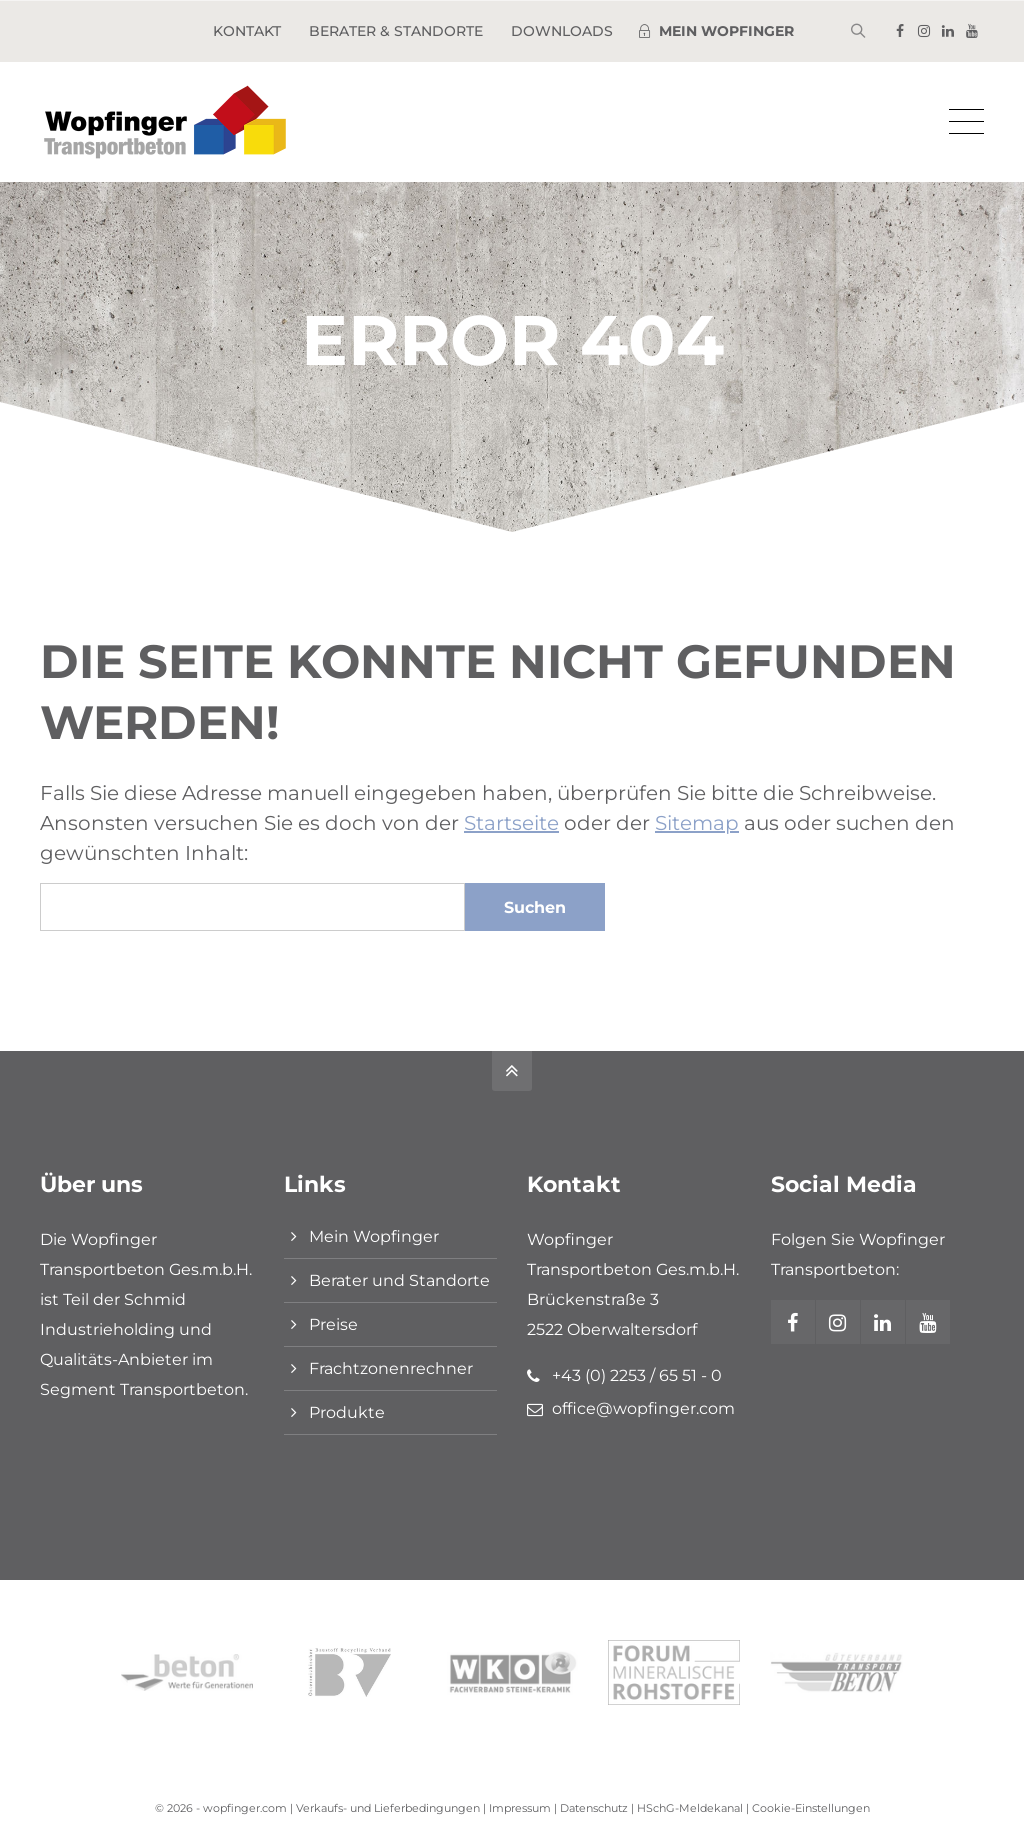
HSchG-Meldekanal (690, 1808)
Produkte (347, 1412)
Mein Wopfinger (374, 1236)
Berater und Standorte (399, 1280)
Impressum (520, 1808)
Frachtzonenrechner (391, 1368)
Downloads (562, 31)
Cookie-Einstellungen (811, 1808)
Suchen (535, 907)
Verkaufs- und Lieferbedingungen (388, 1808)
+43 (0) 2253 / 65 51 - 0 (637, 1375)
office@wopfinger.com (643, 1408)
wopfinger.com (245, 1808)
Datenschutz (594, 1808)
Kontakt (247, 31)
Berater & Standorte (396, 31)
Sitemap (697, 823)
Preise (333, 1324)
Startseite (511, 823)
